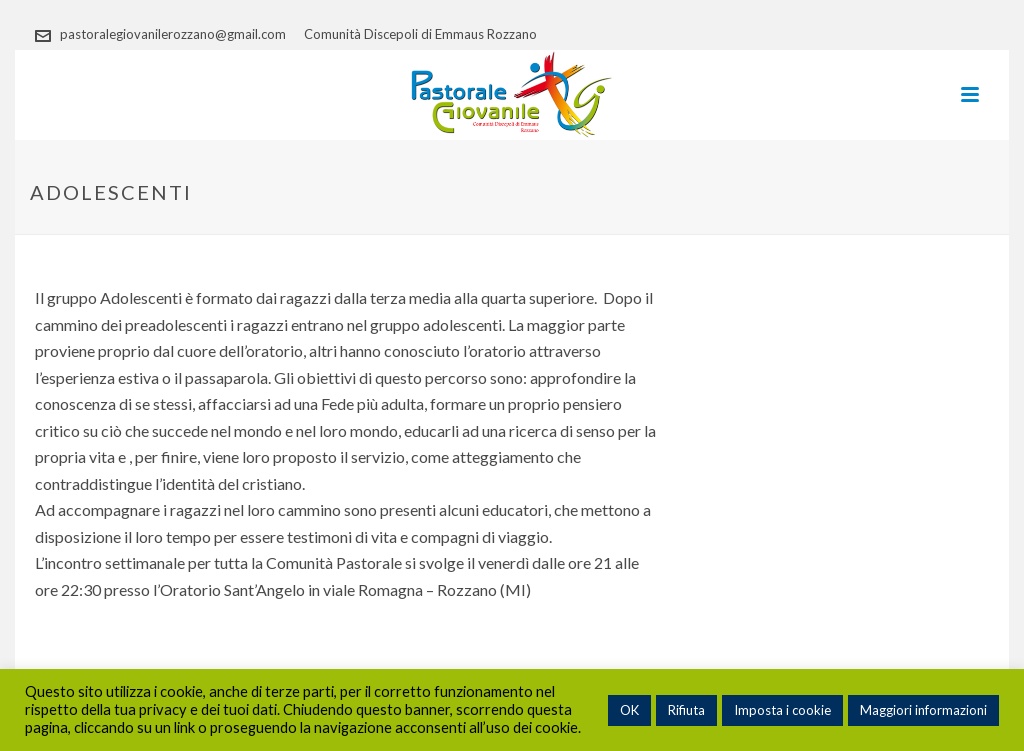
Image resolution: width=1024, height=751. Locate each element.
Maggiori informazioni (923, 710)
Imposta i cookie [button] (782, 710)
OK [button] (629, 710)
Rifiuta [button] (686, 710)
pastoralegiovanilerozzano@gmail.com (173, 34)
